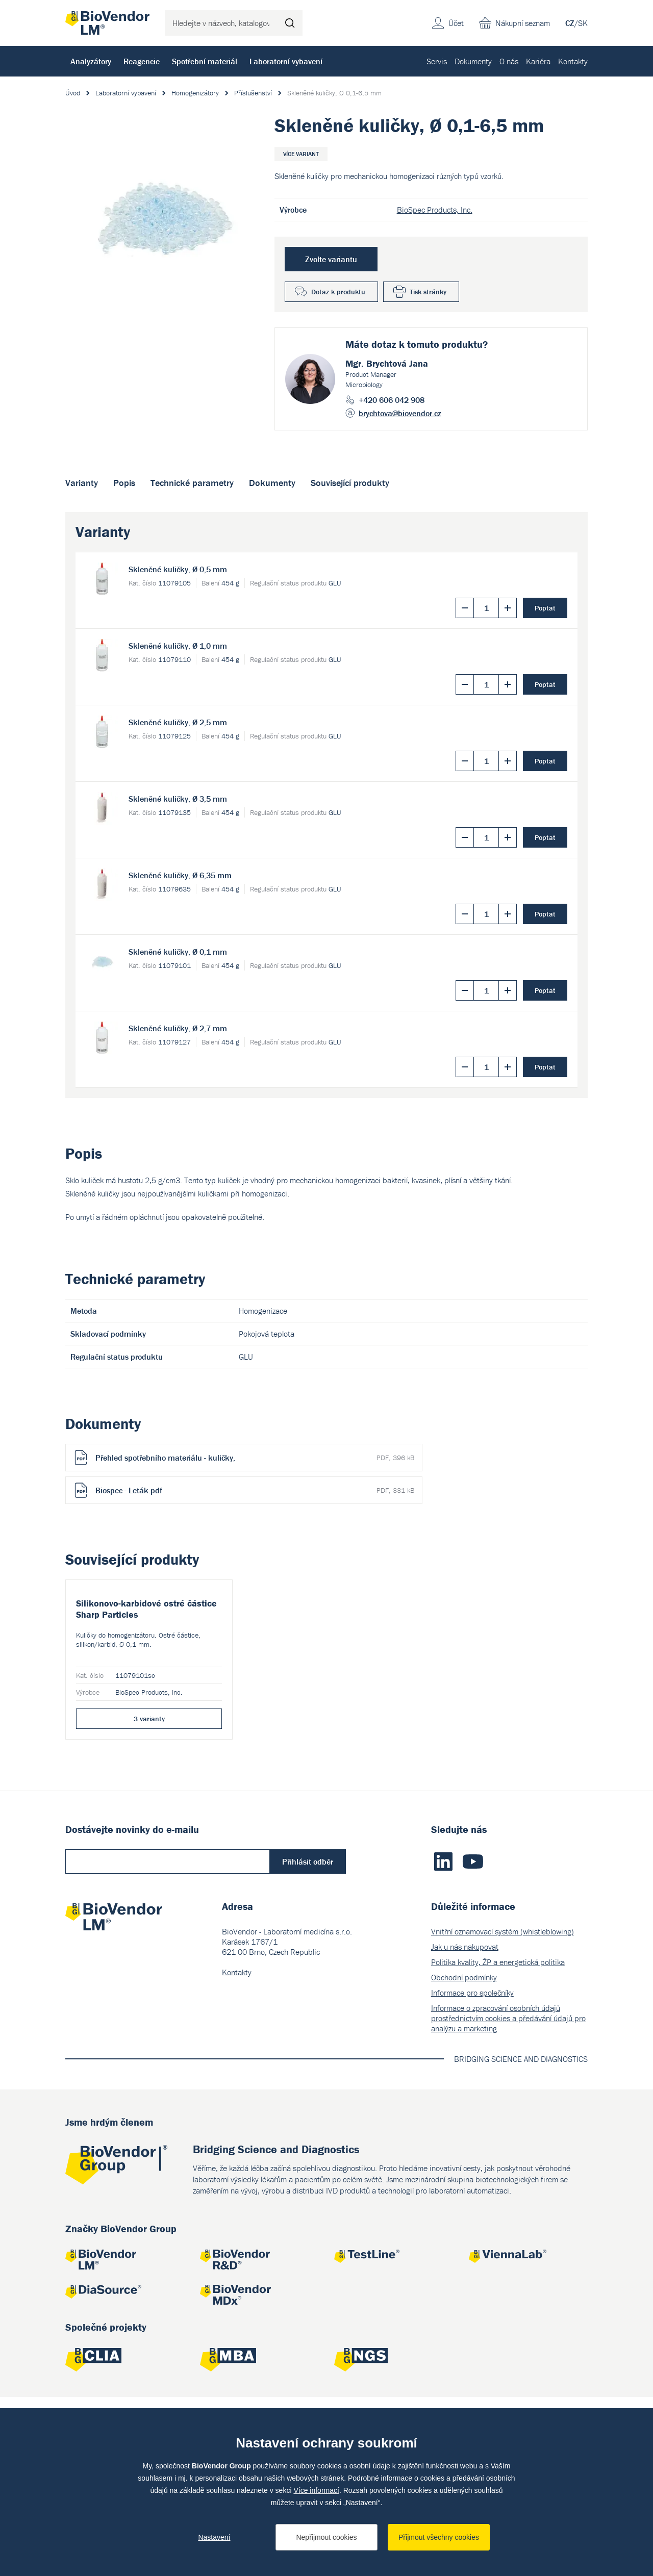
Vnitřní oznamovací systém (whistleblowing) (502, 2078)
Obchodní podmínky (464, 2124)
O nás (508, 61)
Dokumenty (473, 61)
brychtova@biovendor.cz (400, 413)
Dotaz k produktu (338, 291)
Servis (436, 61)
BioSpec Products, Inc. (434, 210)
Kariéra (538, 61)
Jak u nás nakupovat (464, 2093)
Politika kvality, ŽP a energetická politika (498, 2108)
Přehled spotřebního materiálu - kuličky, (254, 1457)
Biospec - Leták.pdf (254, 1490)
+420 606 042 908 (391, 400)
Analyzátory (90, 61)
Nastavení (214, 2537)
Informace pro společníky (472, 2139)
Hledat (290, 23)
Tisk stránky (428, 291)
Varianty (81, 483)
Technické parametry (192, 483)
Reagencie (141, 61)
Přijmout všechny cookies (438, 2537)
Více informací (316, 2490)
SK (583, 23)
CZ (569, 23)
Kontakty (573, 61)
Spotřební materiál (204, 61)
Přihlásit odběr (307, 2008)
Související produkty (350, 483)
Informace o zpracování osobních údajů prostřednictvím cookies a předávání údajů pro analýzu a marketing (508, 2164)
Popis (124, 483)
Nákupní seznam (522, 23)
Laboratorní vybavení (285, 61)
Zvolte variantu (331, 259)
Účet (456, 23)
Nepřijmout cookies (326, 2537)
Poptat (545, 608)
